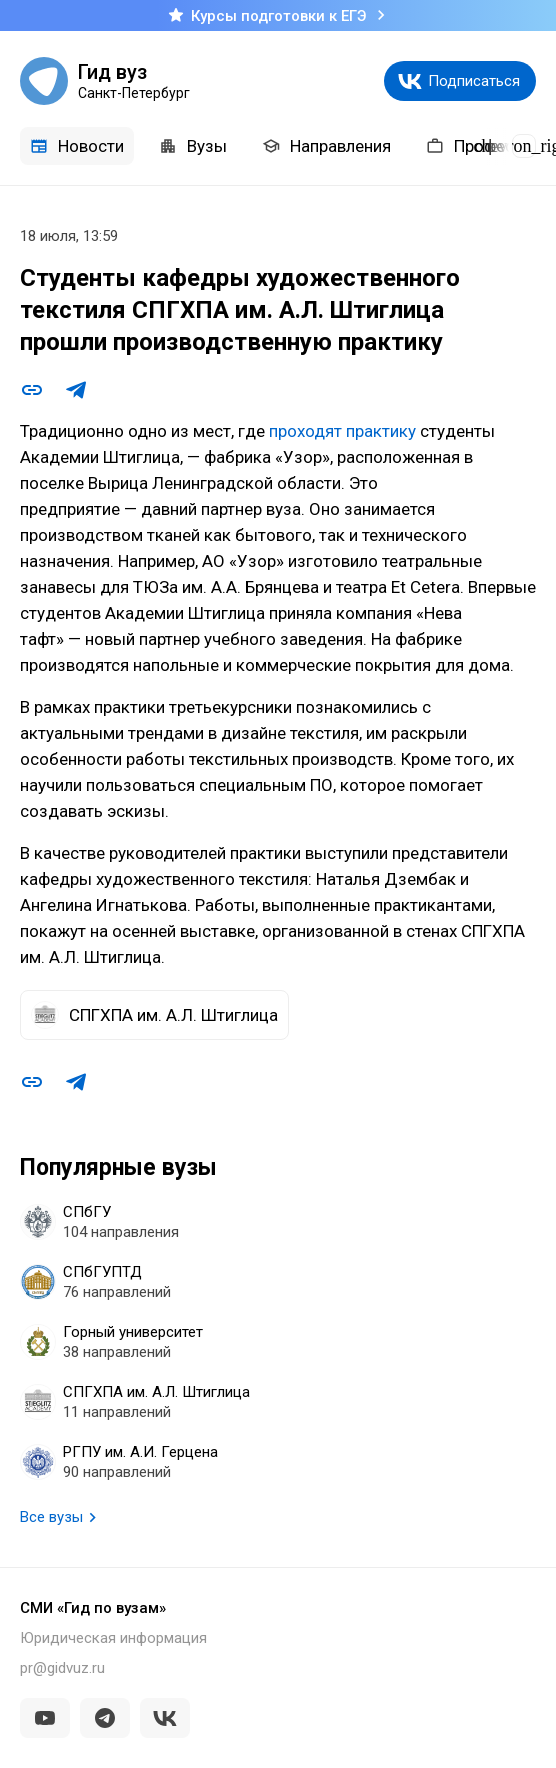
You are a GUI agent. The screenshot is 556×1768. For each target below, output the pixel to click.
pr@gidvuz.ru (62, 1668)
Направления (326, 146)
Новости (77, 146)
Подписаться (474, 81)
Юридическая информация (113, 1638)
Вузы (193, 146)
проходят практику (342, 431)
